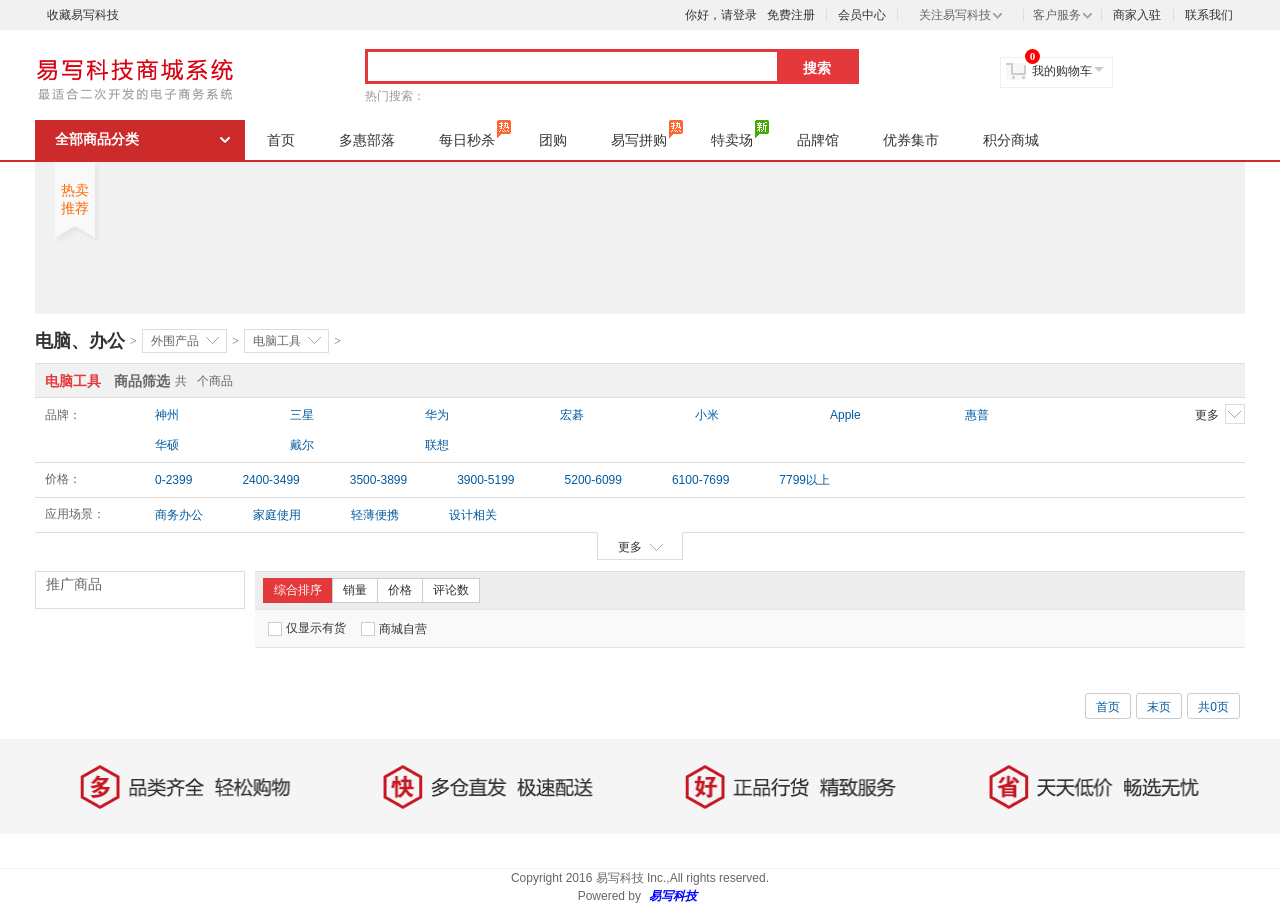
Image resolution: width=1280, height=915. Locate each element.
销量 (355, 590)
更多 (1220, 414)
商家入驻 (1137, 15)
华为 (437, 415)
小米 (707, 415)
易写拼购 (647, 134)
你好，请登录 (721, 15)
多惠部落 (367, 140)
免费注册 (791, 15)
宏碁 (572, 415)
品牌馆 (818, 140)
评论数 (451, 590)
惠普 (977, 415)
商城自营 (394, 629)
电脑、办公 (80, 341)
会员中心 (862, 15)
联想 (437, 445)
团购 (553, 140)
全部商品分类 (97, 139)
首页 (281, 140)
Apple (845, 415)
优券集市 (911, 140)
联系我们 (1209, 15)
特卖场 (740, 134)
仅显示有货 (307, 628)
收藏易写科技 (83, 15)
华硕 (167, 445)
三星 (302, 415)
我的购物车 (1062, 71)
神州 (167, 415)
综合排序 (298, 590)
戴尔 (302, 445)
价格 (400, 590)
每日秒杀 (475, 134)
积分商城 (1011, 140)
